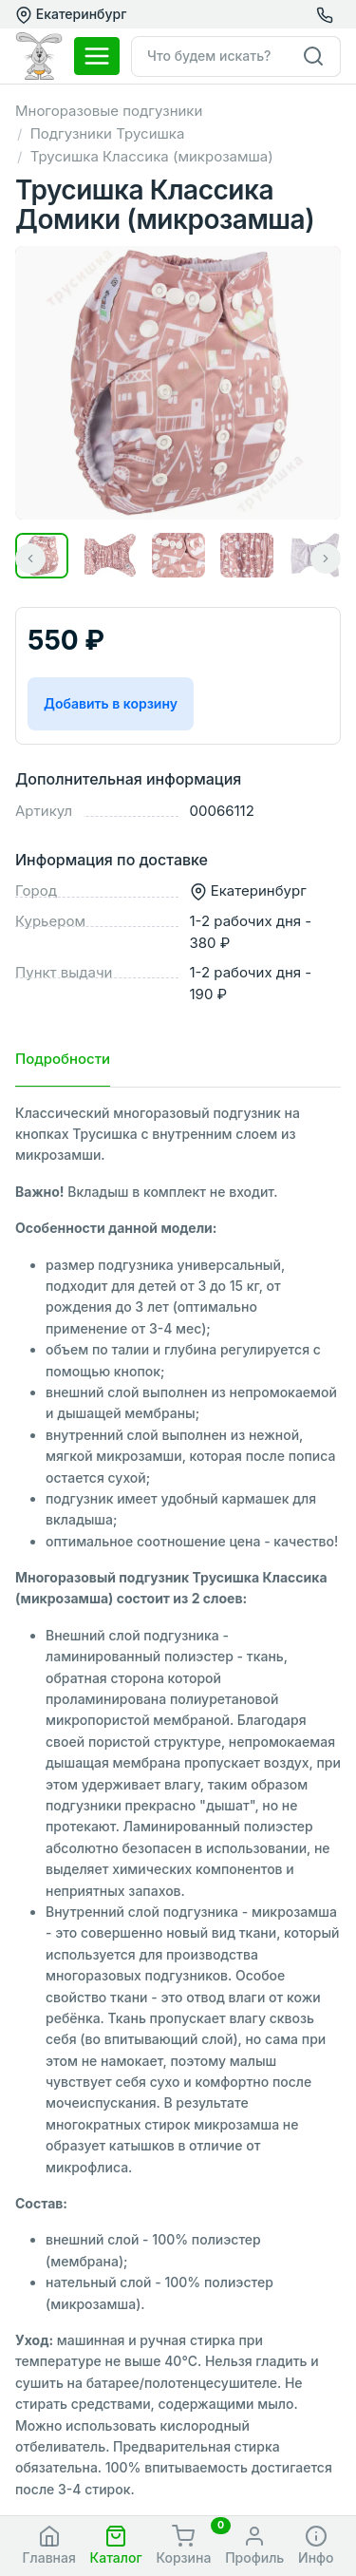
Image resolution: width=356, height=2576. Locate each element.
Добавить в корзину (111, 703)
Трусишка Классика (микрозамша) (151, 156)
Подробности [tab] (62, 1059)
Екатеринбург (70, 14)
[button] (116, 2546)
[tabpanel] (178, 1801)
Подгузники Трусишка (107, 133)
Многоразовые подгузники (108, 111)
